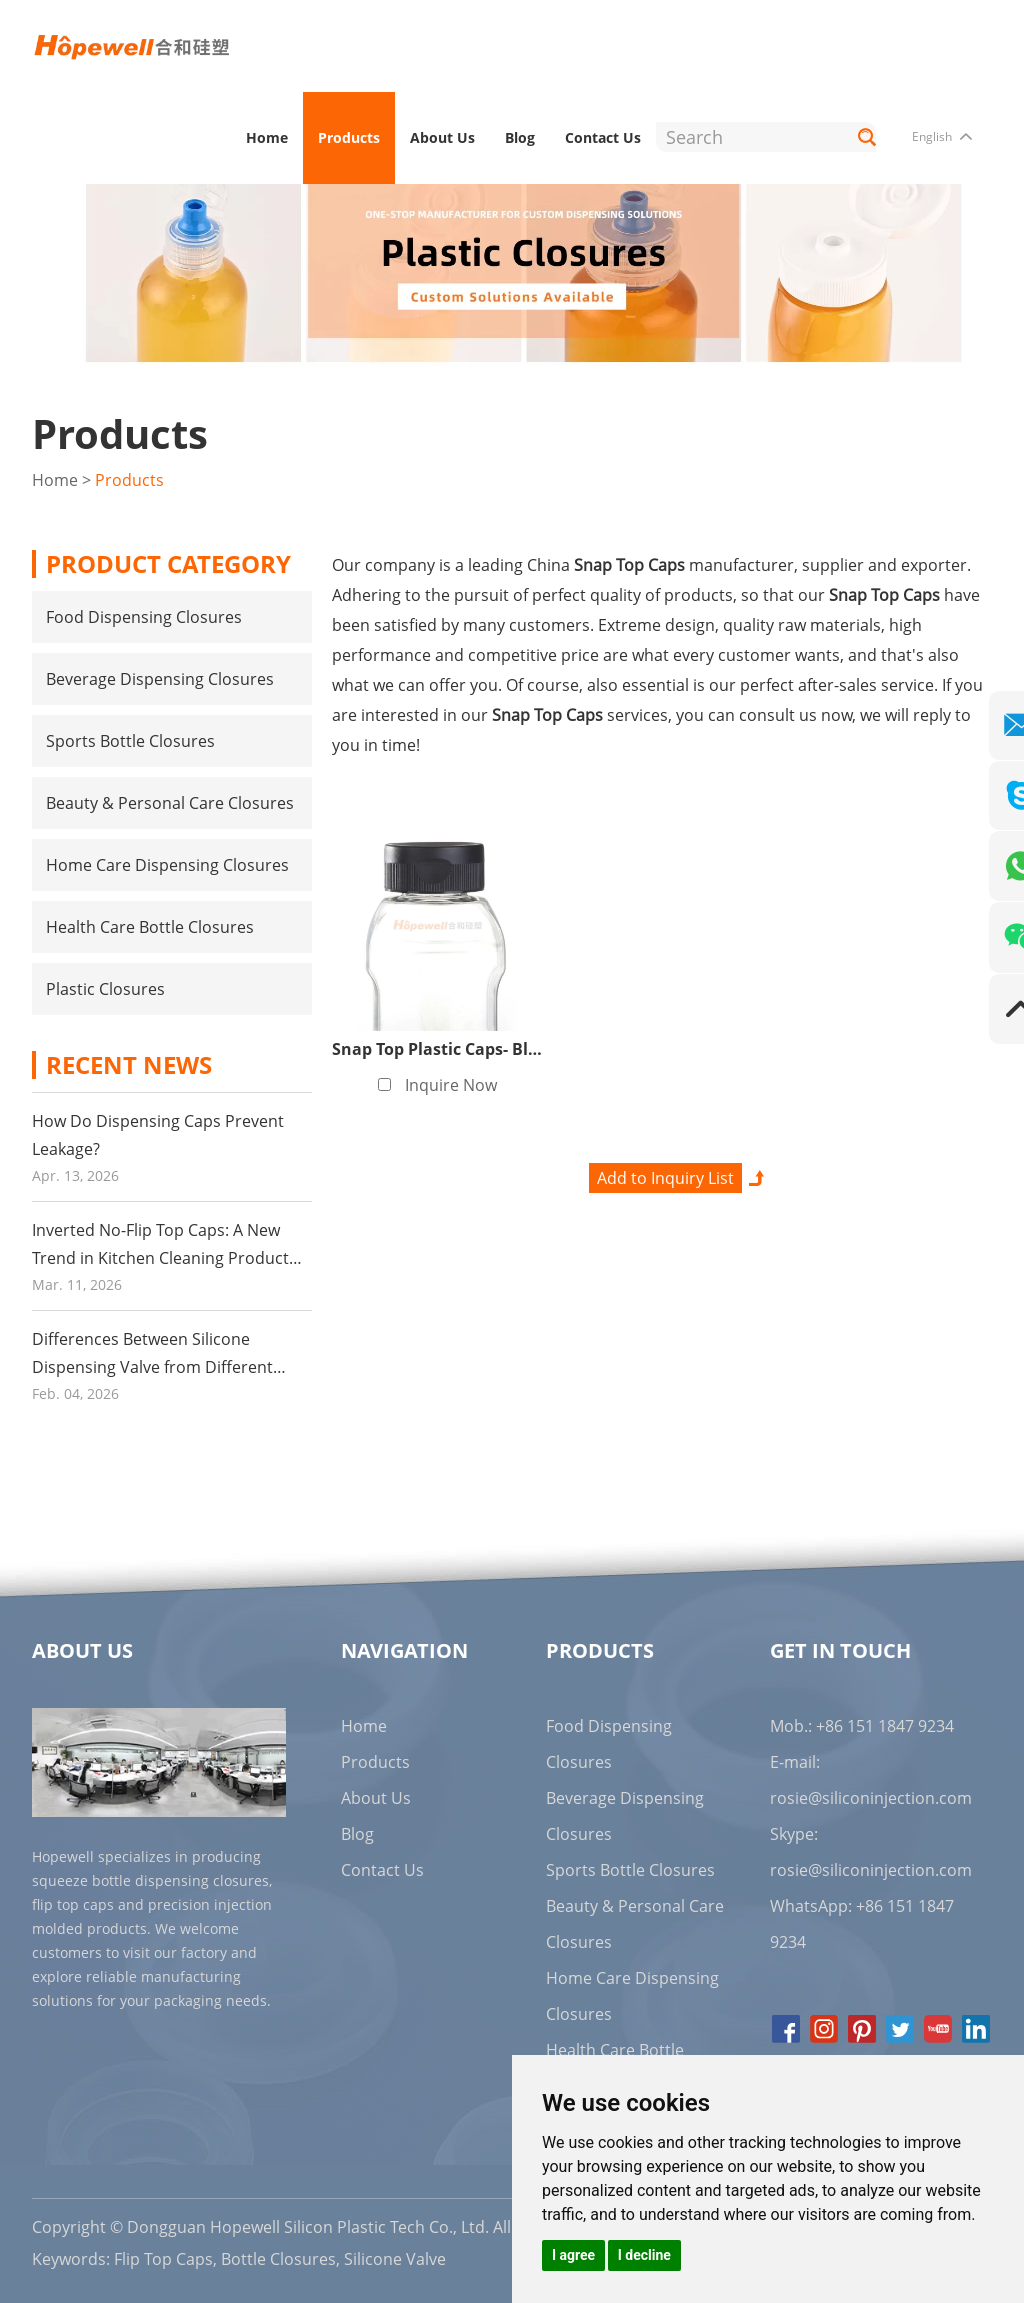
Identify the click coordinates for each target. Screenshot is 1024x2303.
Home (267, 137)
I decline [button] (644, 2255)
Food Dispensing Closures (144, 616)
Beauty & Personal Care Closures (170, 802)
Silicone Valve (395, 2258)
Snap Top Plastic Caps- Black (444, 1048)
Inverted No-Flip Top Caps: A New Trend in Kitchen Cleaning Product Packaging (160, 1257)
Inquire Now (451, 1084)
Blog (520, 137)
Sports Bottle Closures (130, 740)
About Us (442, 137)
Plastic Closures (105, 988)
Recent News (129, 1063)
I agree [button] (573, 2255)
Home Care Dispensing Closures (167, 864)
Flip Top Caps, (165, 2258)
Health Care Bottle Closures (150, 926)
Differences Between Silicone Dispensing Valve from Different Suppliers (152, 1366)
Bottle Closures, (280, 2258)
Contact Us (603, 137)
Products (349, 137)
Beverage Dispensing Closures (160, 678)
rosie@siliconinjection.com (871, 1797)
